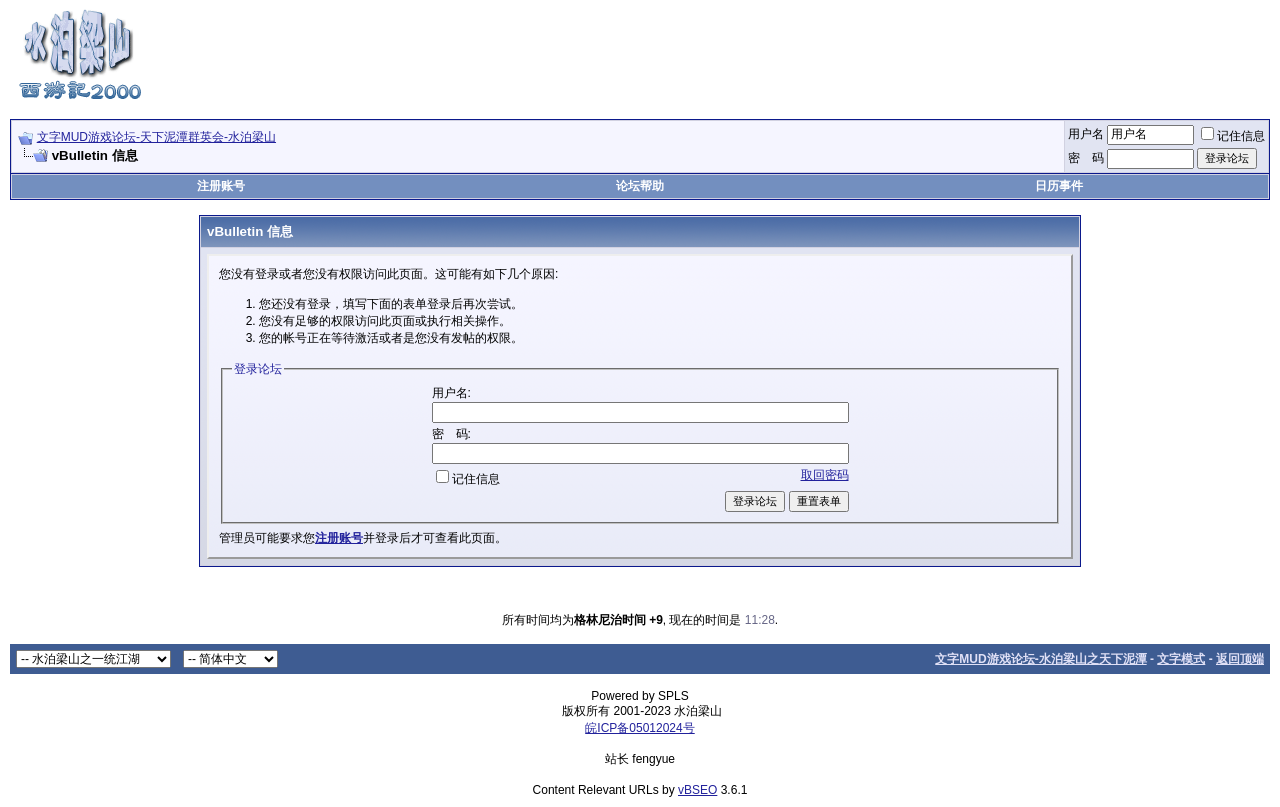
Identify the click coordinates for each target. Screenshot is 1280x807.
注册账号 (221, 186)
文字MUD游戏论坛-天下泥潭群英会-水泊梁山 (156, 137)
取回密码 (825, 475)
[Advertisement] (906, 53)
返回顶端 (1240, 659)
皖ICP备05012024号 (639, 728)
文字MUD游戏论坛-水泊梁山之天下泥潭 (1040, 659)
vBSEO (697, 790)
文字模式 (1181, 659)
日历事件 (1059, 186)
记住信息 (1233, 136)
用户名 (1086, 134)
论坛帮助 (640, 186)
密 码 (1086, 158)
